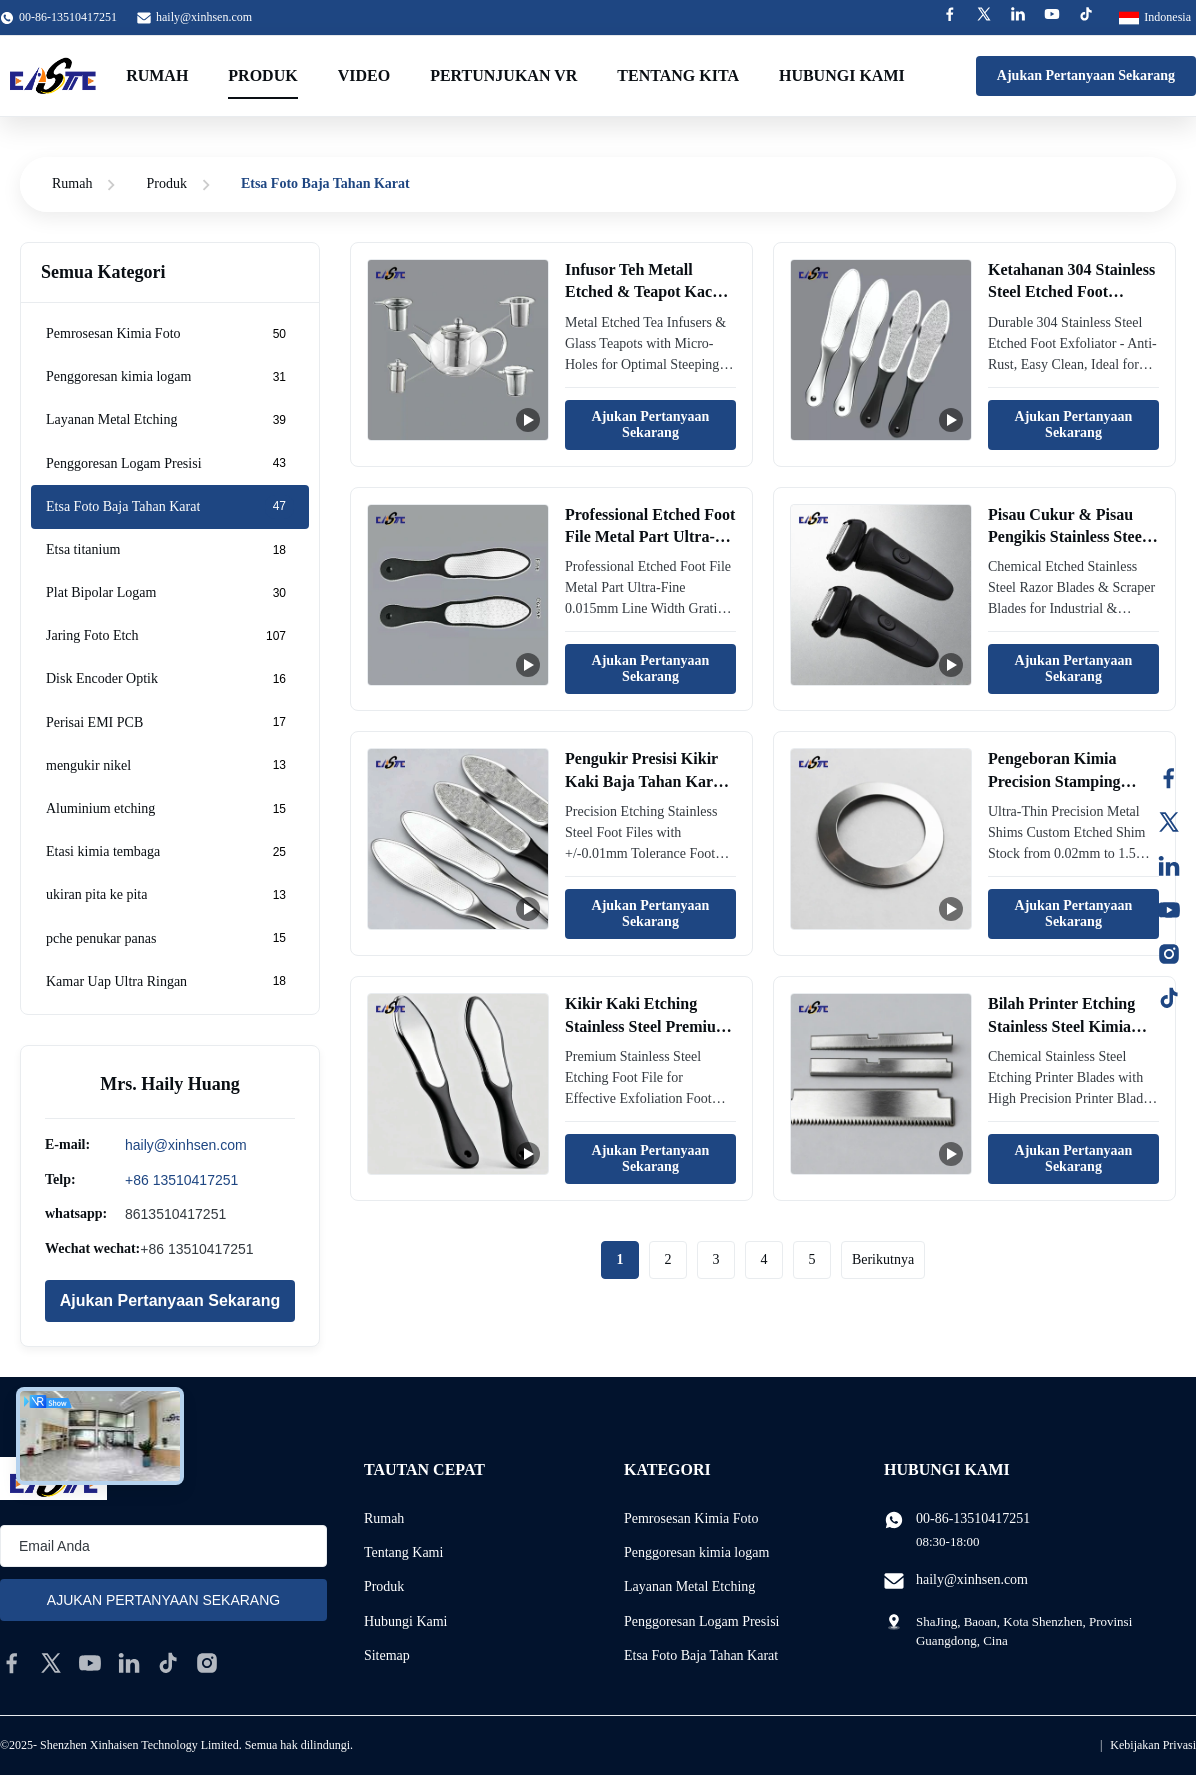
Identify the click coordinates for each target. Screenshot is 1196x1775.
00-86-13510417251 (973, 1518)
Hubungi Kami (406, 1621)
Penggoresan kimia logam (696, 1552)
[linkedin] (129, 1663)
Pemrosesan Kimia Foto (691, 1518)
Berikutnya (883, 1259)
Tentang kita (678, 75)
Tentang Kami (404, 1552)
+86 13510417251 (181, 1180)
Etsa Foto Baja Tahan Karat (701, 1655)
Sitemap (387, 1655)
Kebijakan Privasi (1153, 1745)
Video (364, 75)
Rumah (157, 75)
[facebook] (12, 1663)
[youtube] (90, 1663)
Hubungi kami (842, 75)
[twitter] (51, 1663)
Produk (262, 75)
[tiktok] (168, 1663)
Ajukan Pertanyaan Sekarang (1086, 75)
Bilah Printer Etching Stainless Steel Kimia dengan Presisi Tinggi (1061, 1026)
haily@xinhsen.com (204, 17)
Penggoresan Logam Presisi (702, 1621)
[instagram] (207, 1663)
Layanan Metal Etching (689, 1586)
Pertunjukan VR (503, 75)
